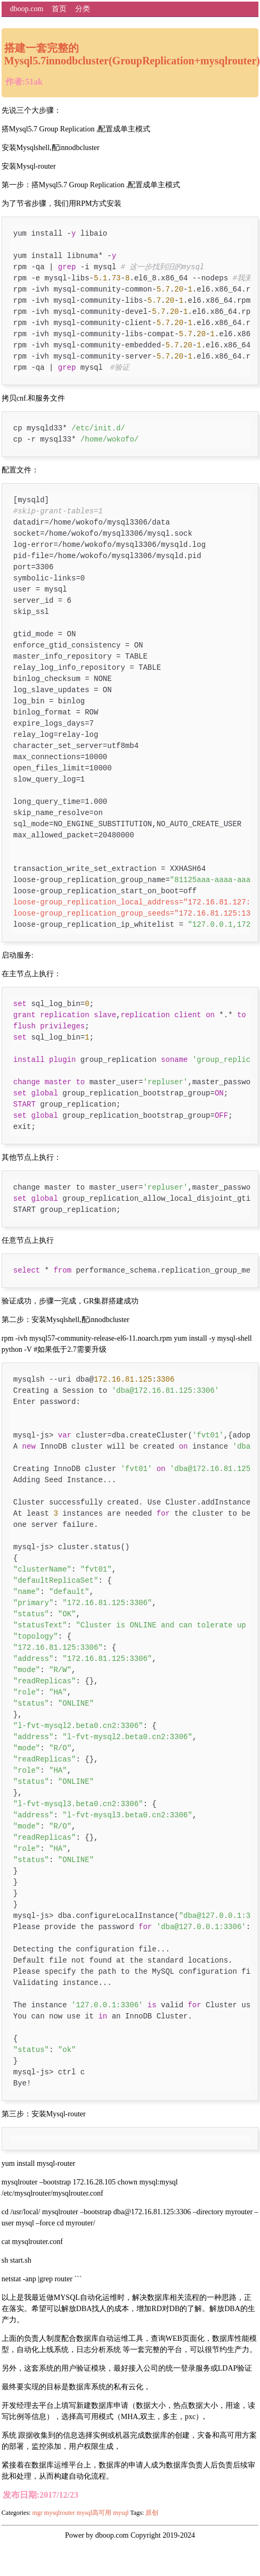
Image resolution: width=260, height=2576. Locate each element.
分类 (82, 9)
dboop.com (27, 9)
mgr (37, 2512)
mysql (120, 2512)
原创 (151, 2512)
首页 (59, 9)
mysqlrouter (59, 2512)
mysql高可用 (94, 2512)
